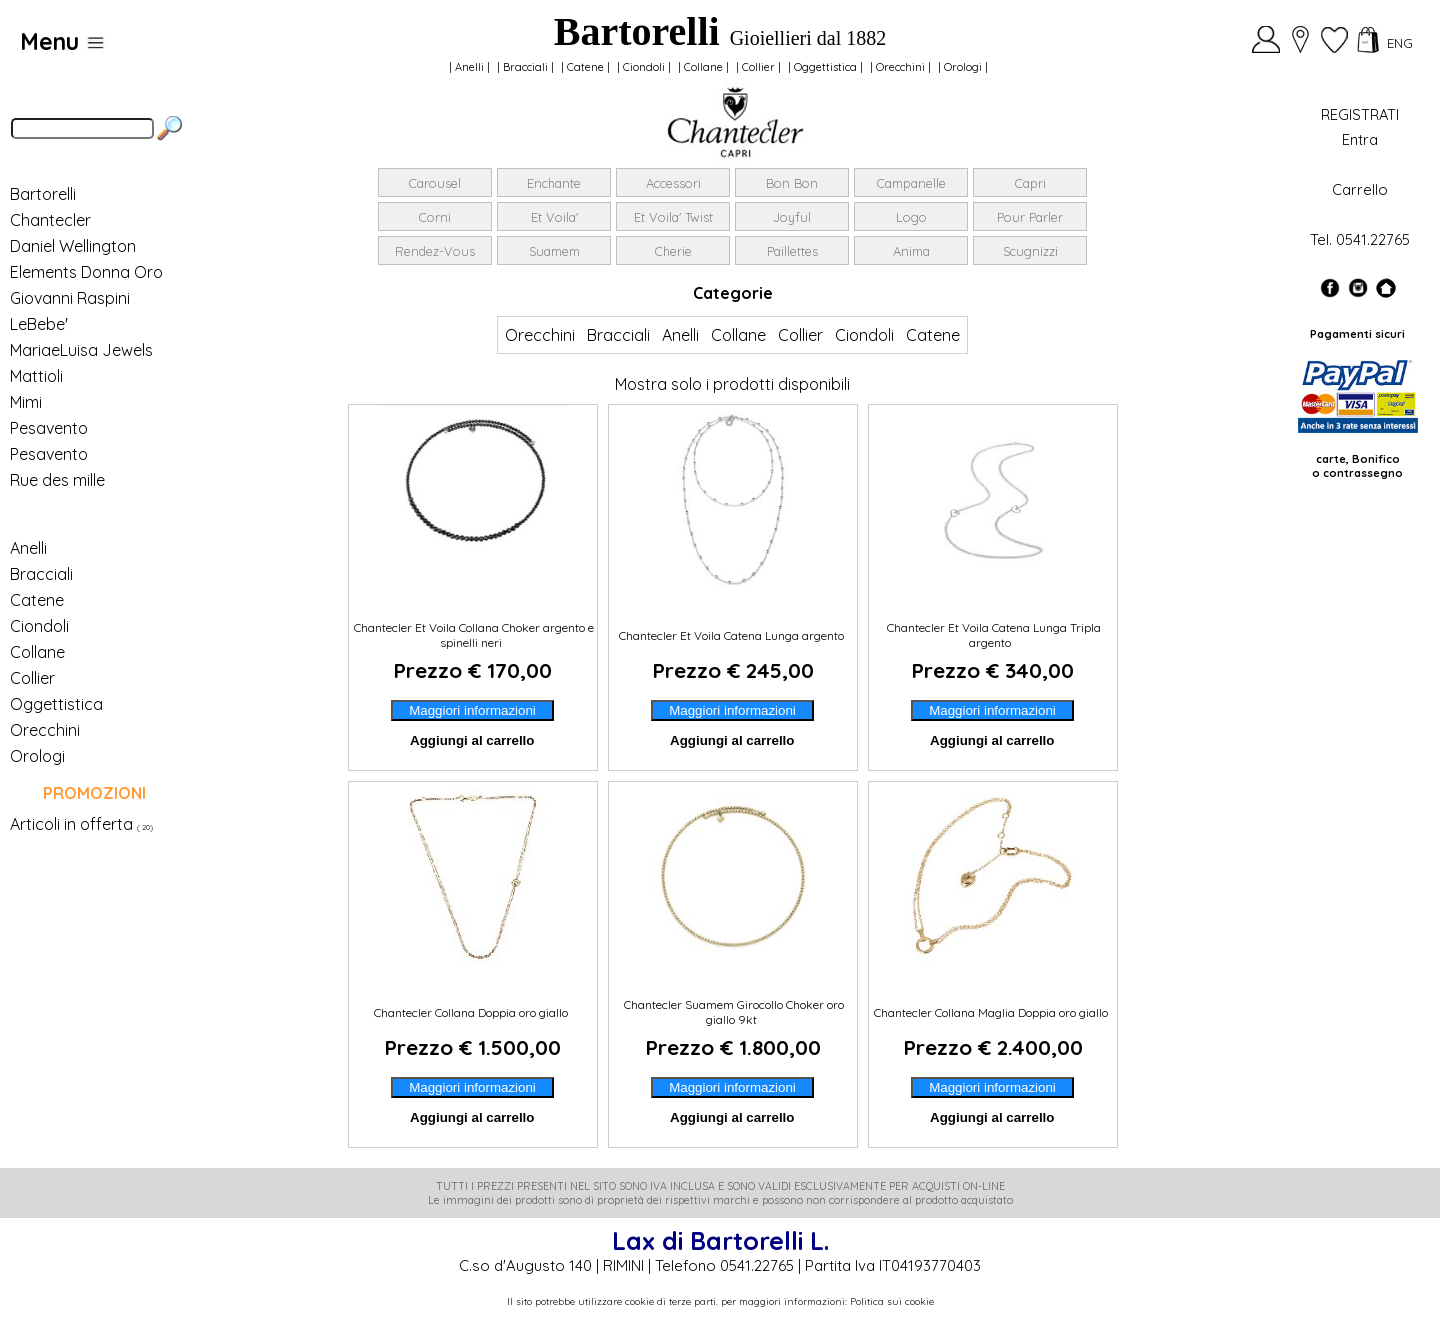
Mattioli (36, 376)
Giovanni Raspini (70, 298)
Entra (1360, 139)
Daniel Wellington (73, 246)
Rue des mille (57, 480)
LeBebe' (39, 324)
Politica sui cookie (892, 1301)
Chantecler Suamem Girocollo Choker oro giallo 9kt (732, 1012)
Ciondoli (644, 67)
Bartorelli (43, 194)
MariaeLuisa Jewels (81, 350)
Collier (758, 67)
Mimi (26, 402)
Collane (703, 67)
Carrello (1360, 189)
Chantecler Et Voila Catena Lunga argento (733, 635)
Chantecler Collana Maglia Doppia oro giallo (992, 1012)
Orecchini (900, 67)
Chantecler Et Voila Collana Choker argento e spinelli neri (472, 635)
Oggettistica (825, 67)
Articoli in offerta (71, 824)
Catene (585, 67)
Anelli (469, 67)
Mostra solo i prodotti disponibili (732, 384)
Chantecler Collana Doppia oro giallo (472, 1012)
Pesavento (49, 428)
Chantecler (50, 220)
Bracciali (525, 67)
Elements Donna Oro (86, 272)
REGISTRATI (1360, 114)
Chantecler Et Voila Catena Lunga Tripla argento (992, 635)
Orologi (963, 67)
